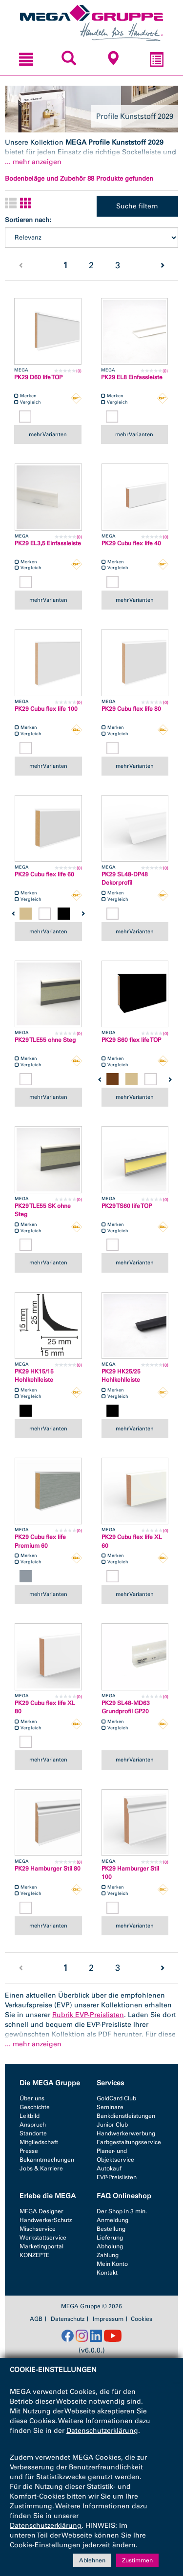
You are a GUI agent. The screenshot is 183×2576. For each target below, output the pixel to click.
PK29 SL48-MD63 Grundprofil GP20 (126, 1707)
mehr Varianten (48, 434)
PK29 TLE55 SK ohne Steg (43, 1210)
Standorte (33, 2133)
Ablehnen (92, 2560)
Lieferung (110, 2237)
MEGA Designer (41, 2211)
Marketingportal (41, 2246)
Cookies (141, 2319)
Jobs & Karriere (41, 2168)
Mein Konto (112, 2264)
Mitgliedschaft (39, 2142)
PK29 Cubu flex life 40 (131, 543)
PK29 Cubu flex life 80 (131, 708)
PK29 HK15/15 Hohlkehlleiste (34, 1375)
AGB (36, 2319)
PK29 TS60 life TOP (127, 1206)
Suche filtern (137, 206)
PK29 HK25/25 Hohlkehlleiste (121, 1375)
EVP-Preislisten (117, 2177)
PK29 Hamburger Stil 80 (48, 1868)
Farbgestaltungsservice (129, 2142)
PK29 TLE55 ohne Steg (45, 1040)
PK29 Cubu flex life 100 (46, 708)
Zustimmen (137, 2560)
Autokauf (109, 2168)
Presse (29, 2151)
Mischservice (38, 2228)
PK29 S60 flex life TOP (131, 1040)
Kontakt (107, 2272)
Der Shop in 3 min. (122, 2211)
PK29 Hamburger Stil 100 (130, 1872)
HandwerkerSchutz (46, 2220)
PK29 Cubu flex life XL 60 (132, 1541)
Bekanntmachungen (47, 2159)
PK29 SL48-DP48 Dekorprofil (125, 878)
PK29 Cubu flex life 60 (44, 874)
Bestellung (111, 2228)
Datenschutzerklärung (102, 2431)
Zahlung (108, 2255)
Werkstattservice (43, 2237)
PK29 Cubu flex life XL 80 (45, 1707)
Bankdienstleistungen (126, 2116)
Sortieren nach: (28, 219)
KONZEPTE (34, 2255)
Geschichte (35, 2107)
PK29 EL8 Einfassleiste (132, 377)
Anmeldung (112, 2220)
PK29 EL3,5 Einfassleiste (48, 543)
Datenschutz (67, 2319)
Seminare (110, 2107)
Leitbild (30, 2116)
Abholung (110, 2246)
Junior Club (112, 2124)
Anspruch (33, 2124)
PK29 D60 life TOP (38, 377)
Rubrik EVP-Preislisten (88, 2015)
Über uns (32, 2098)
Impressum (108, 2319)
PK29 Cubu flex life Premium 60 (40, 1541)
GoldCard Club (116, 2098)
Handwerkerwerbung (126, 2133)
